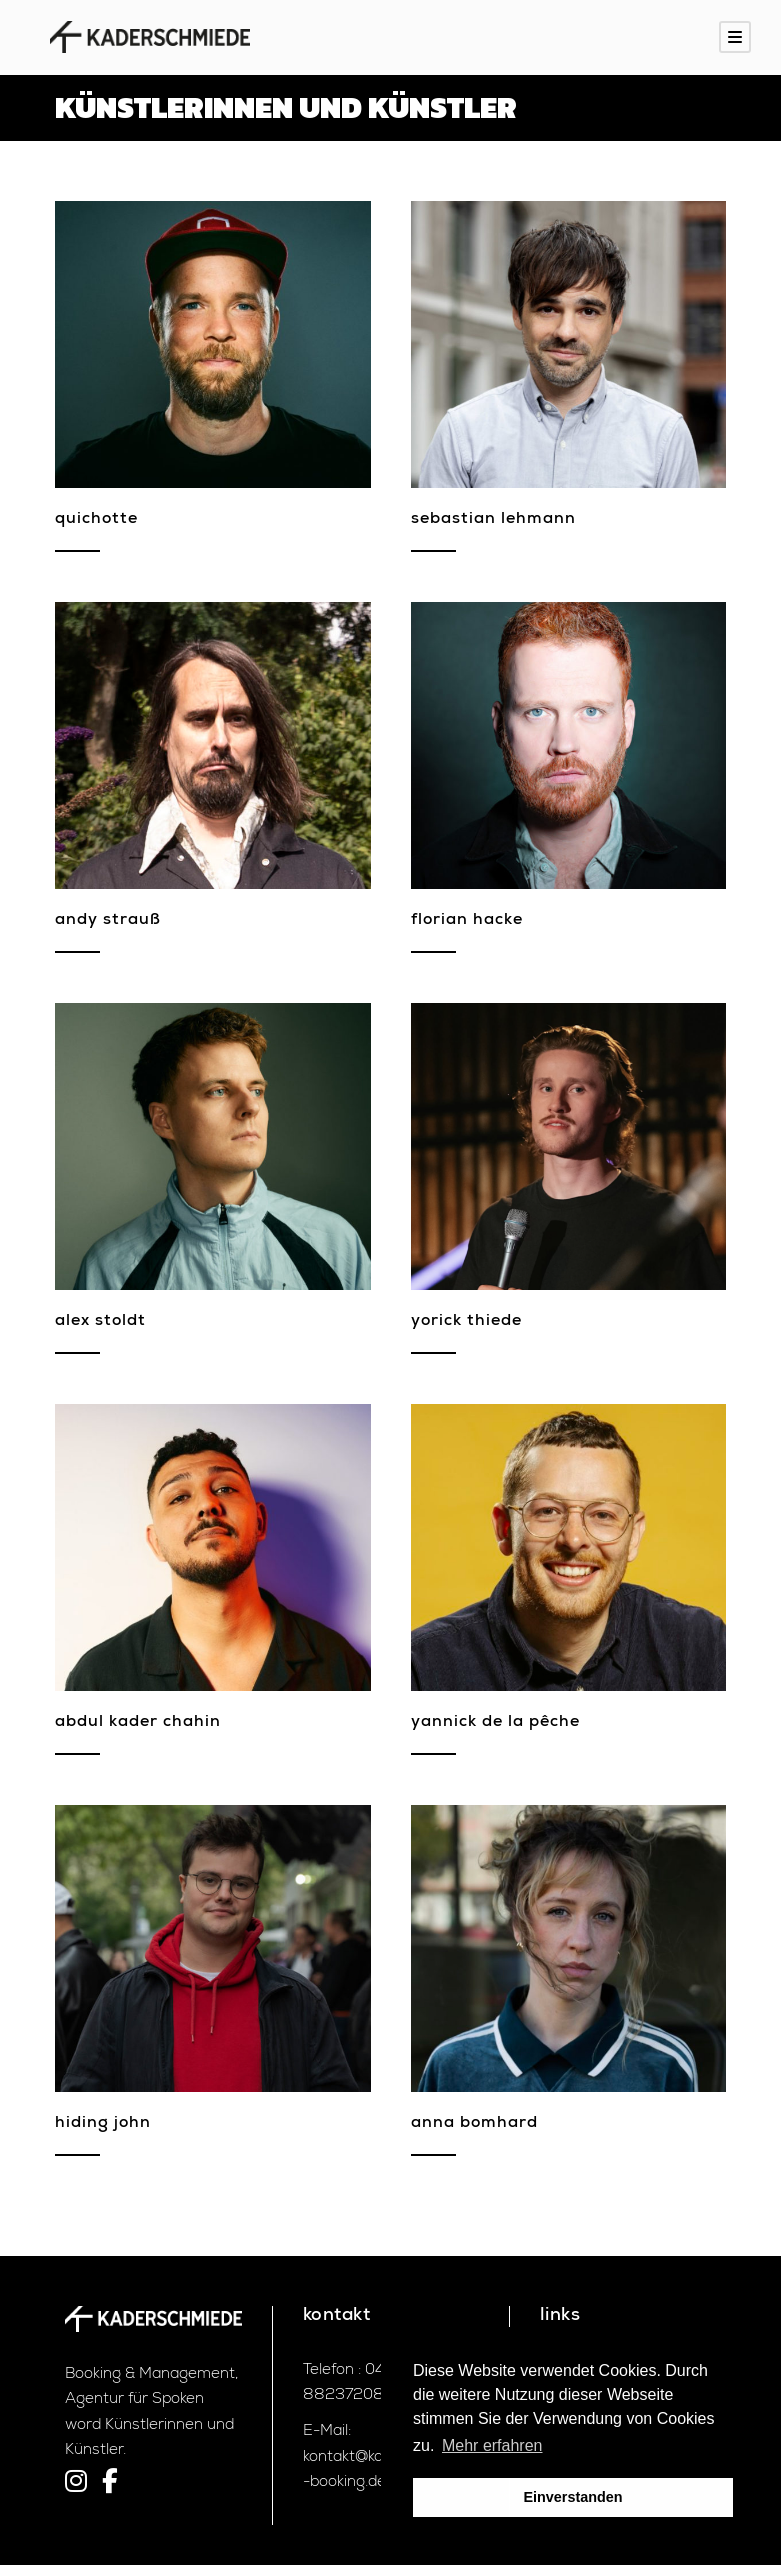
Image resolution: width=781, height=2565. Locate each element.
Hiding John (103, 2124)
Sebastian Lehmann (493, 520)
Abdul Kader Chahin (138, 1723)
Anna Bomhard (474, 2124)
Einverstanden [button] (572, 2497)
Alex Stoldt (100, 1322)
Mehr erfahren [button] (492, 2445)
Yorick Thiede (466, 1322)
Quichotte (96, 520)
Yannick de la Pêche (495, 1723)
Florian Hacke (467, 921)
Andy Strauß (108, 921)
